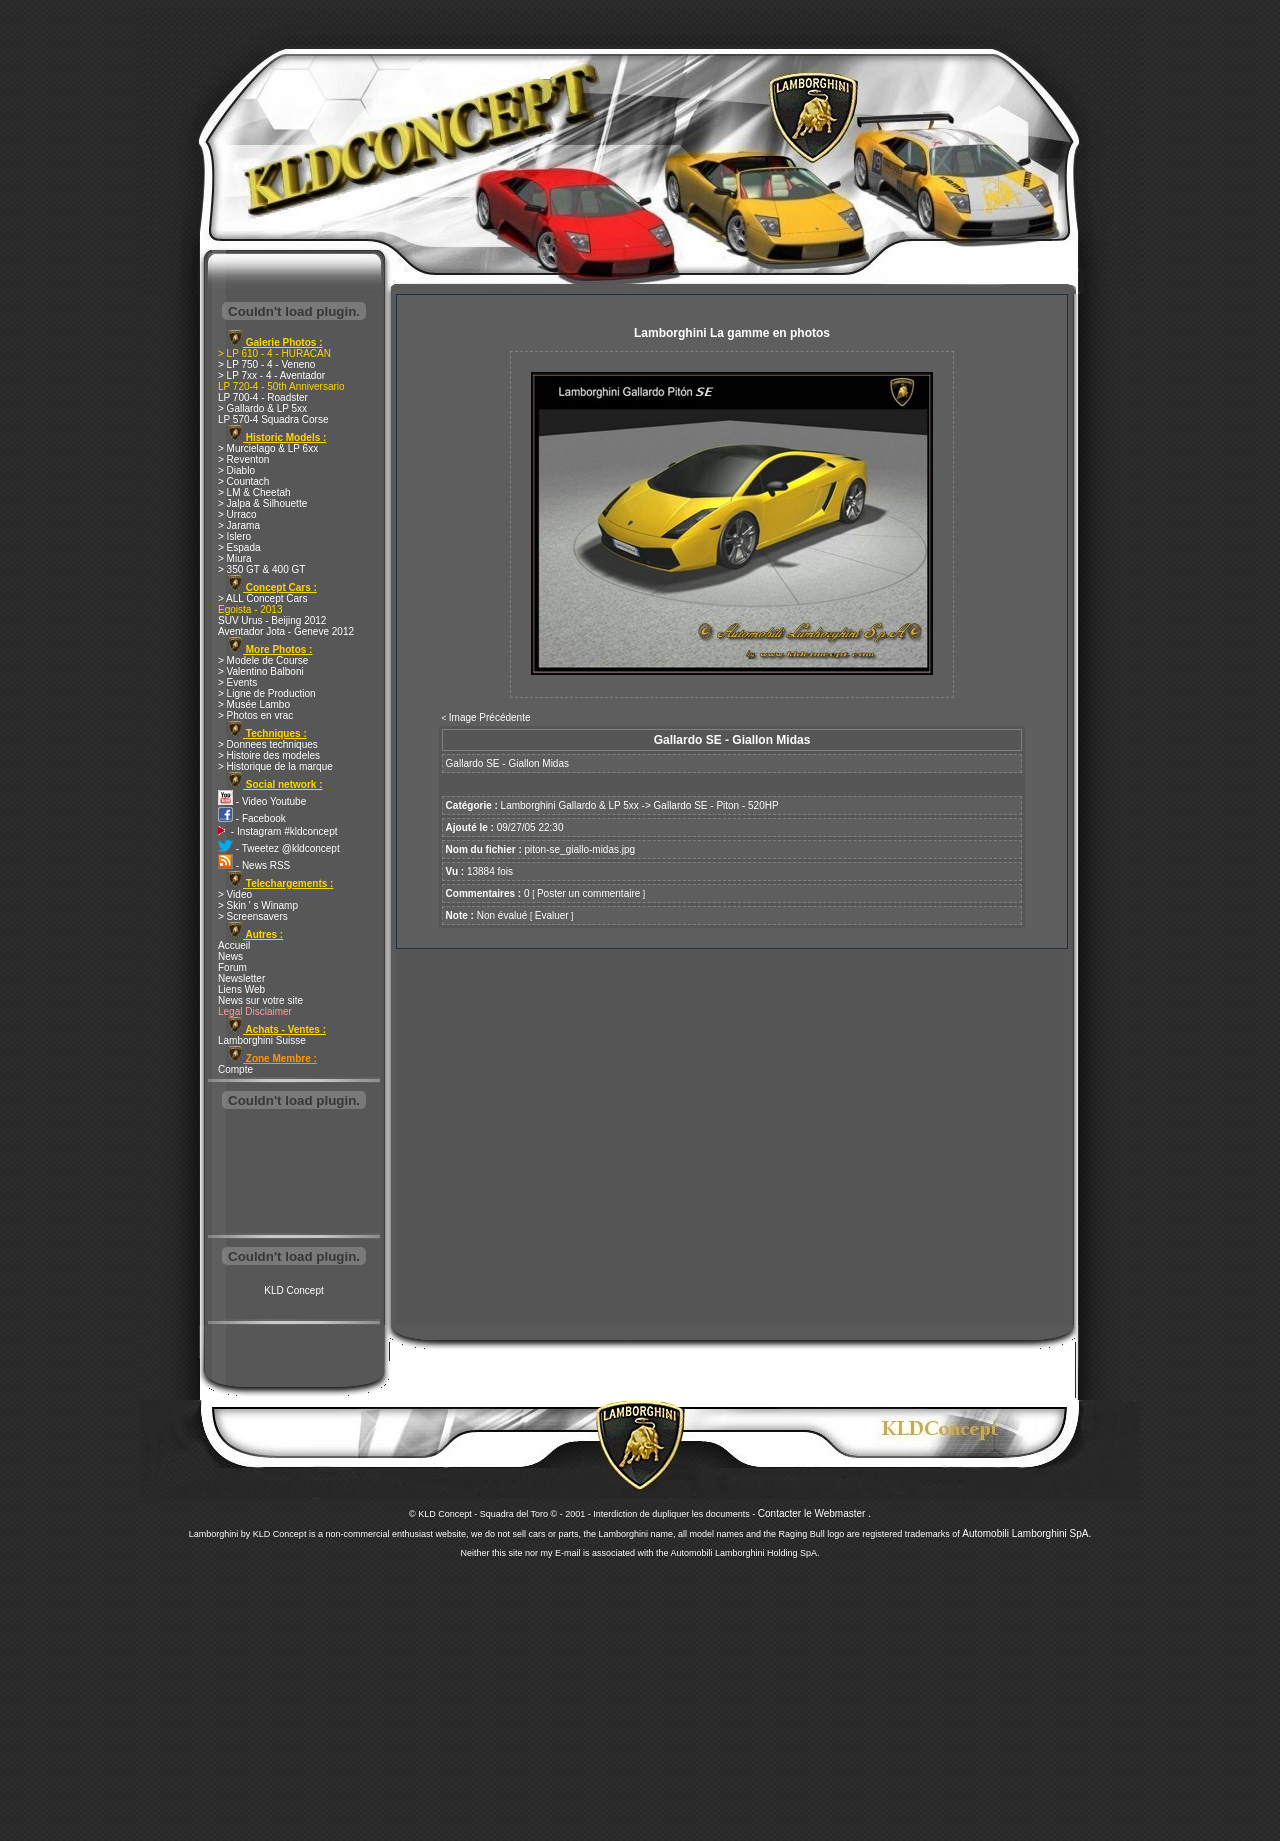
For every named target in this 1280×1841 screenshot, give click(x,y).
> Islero (234, 536)
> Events (237, 682)
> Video (235, 894)
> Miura (235, 558)
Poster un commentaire (588, 893)
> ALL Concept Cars (262, 598)
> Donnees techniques (268, 744)
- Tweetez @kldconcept (279, 848)
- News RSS (254, 865)
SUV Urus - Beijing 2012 (272, 620)
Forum (232, 967)
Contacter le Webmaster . (814, 1513)
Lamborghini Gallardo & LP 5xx (570, 805)
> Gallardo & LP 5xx (262, 408)
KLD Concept (293, 1290)
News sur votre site (260, 1000)
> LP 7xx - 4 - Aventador (271, 375)
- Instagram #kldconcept (278, 831)
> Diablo (236, 470)
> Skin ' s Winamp (258, 905)
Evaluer (552, 915)
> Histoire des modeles (269, 755)
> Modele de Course (263, 660)
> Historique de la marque (275, 766)
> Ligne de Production (267, 693)
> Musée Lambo (254, 704)
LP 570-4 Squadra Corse (273, 419)
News (230, 956)
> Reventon (243, 459)
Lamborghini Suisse (262, 1040)
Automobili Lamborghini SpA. (1026, 1533)
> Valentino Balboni (261, 671)
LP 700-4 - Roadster (263, 397)
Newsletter (241, 978)
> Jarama (239, 525)
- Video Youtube (262, 801)
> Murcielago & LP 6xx (268, 448)
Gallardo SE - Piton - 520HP (716, 805)
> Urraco (237, 514)
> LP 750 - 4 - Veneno (266, 364)
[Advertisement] (294, 1174)
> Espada (239, 547)
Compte (235, 1069)
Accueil (234, 945)
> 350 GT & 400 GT (261, 569)
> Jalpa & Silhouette (262, 503)
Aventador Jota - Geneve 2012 (286, 631)
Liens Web (241, 989)
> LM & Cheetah (254, 492)
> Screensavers (253, 916)
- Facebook (252, 818)
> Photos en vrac (255, 715)
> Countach (243, 481)
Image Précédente (490, 717)
